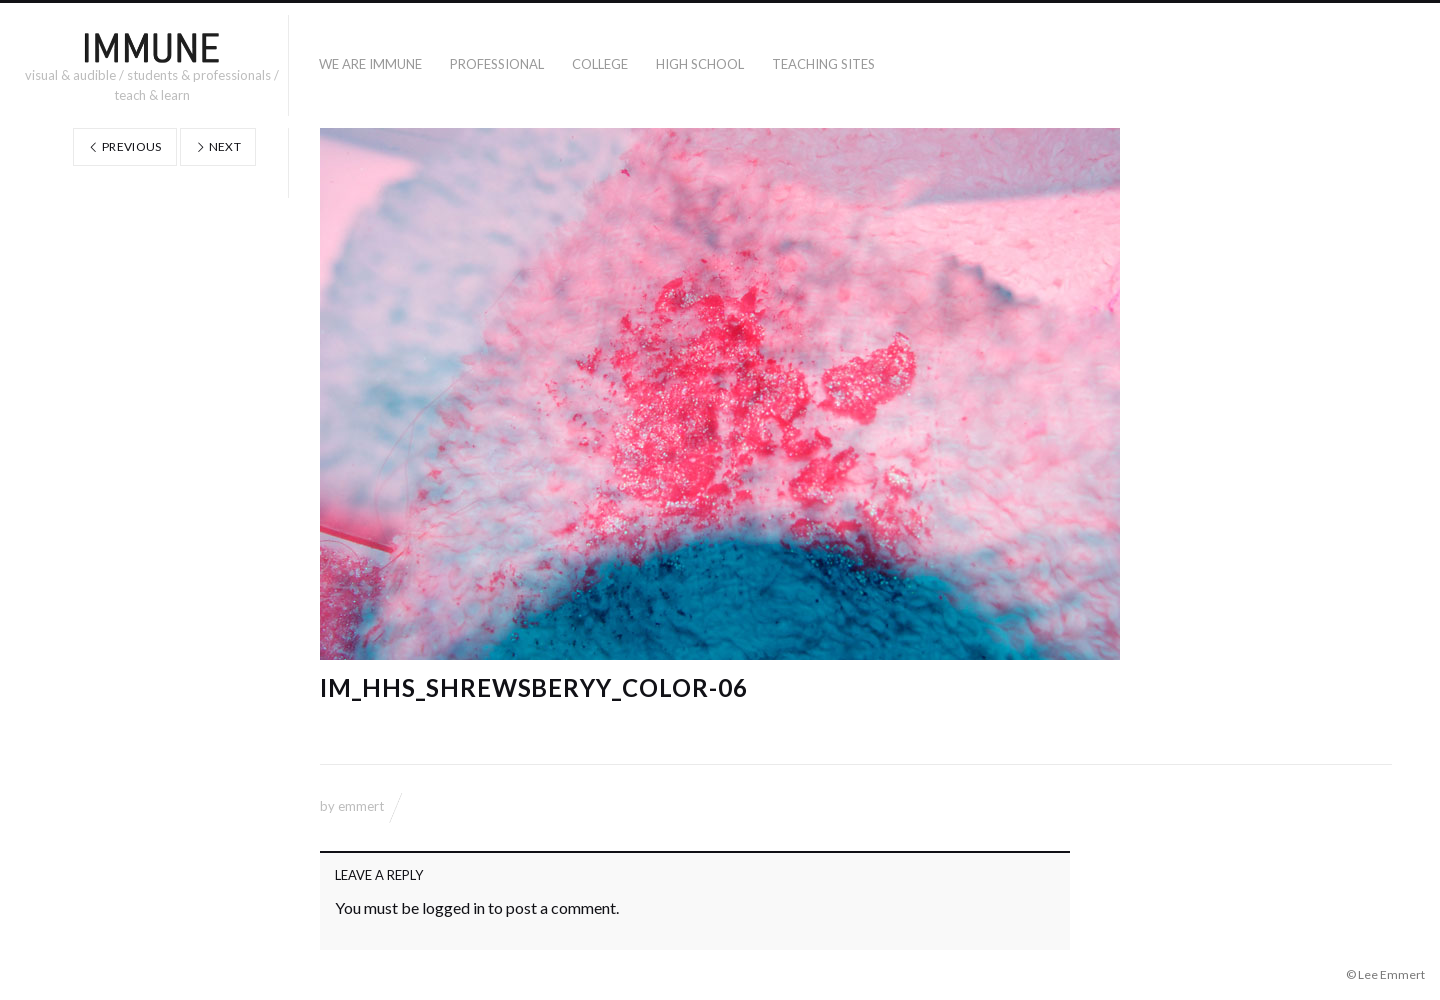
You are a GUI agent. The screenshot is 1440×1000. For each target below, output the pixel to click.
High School (700, 64)
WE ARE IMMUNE (370, 64)
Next (218, 146)
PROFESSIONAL (497, 64)
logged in (453, 907)
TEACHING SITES (823, 64)
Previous (125, 146)
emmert (361, 806)
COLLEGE (600, 64)
